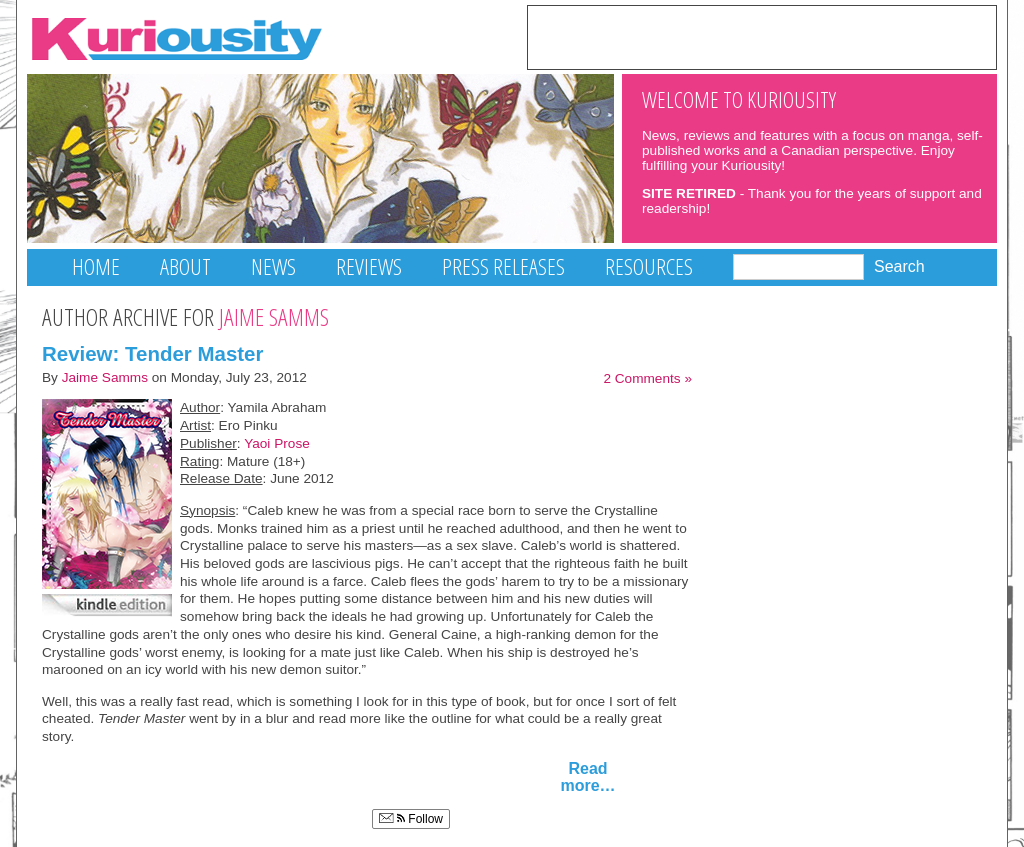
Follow (411, 819)
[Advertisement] (762, 36)
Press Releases (503, 266)
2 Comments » (647, 378)
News (273, 266)
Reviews (369, 266)
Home (96, 266)
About (185, 266)
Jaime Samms (105, 377)
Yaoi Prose (277, 443)
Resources (649, 266)
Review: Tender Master (152, 353)
